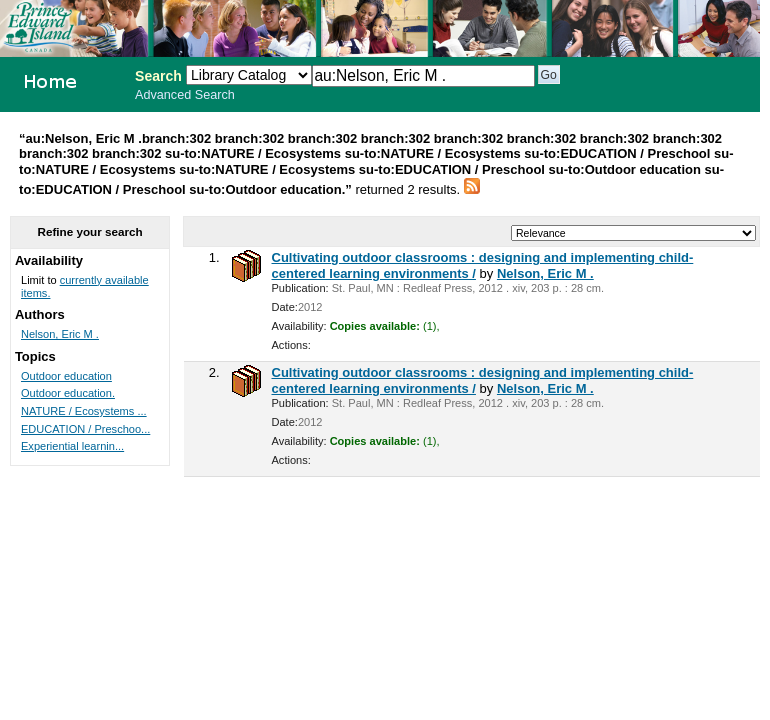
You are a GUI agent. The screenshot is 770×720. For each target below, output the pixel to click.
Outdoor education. (68, 393)
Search (158, 76)
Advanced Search (185, 95)
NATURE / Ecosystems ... (84, 411)
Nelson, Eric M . (545, 273)
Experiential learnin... (72, 446)
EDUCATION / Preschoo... (85, 429)
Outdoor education (66, 376)
